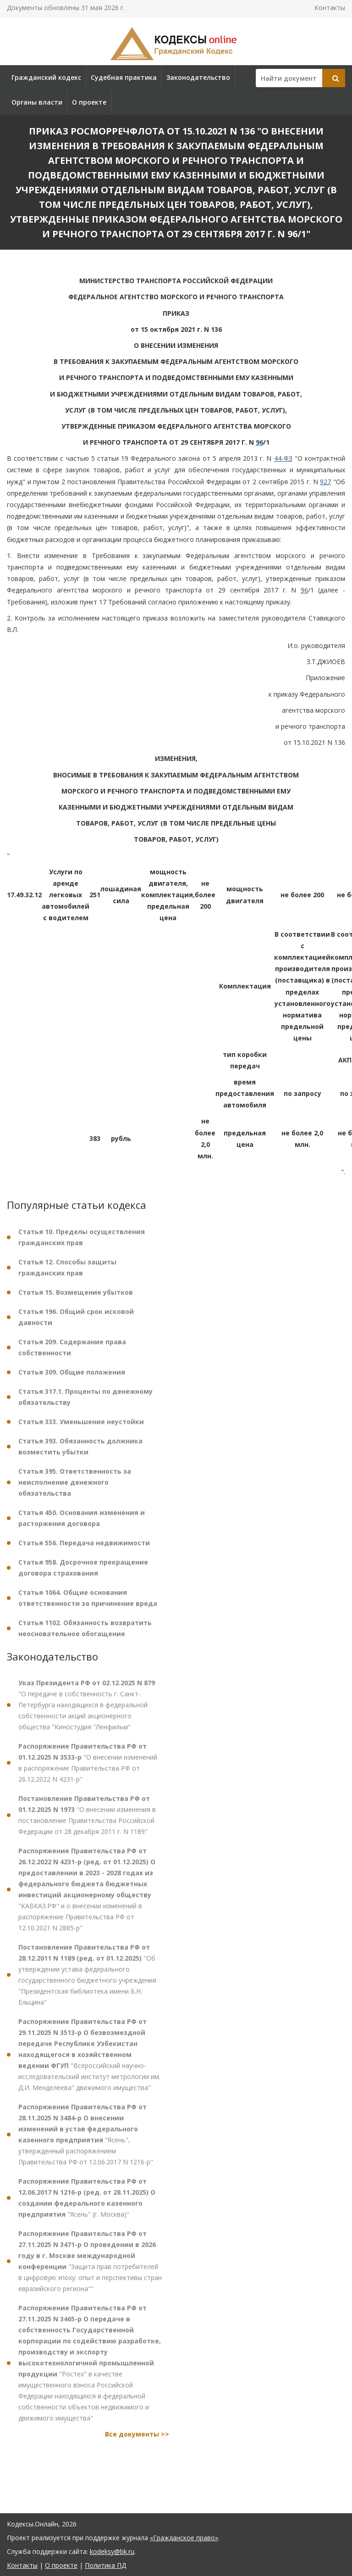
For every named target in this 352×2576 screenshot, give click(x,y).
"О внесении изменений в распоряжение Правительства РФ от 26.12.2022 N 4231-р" (87, 1770)
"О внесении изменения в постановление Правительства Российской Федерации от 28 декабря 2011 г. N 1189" (87, 1823)
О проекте (89, 102)
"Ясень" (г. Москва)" (86, 2205)
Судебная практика (124, 77)
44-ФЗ (283, 458)
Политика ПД (105, 2565)
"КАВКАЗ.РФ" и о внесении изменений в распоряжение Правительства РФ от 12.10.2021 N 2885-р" (86, 1897)
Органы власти (36, 102)
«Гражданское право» (184, 2537)
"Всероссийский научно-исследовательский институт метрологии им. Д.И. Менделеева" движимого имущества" (89, 2062)
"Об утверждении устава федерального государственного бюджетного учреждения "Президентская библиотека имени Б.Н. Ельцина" (87, 1982)
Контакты (329, 7)
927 (325, 481)
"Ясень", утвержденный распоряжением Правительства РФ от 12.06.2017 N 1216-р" (85, 2142)
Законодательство (198, 77)
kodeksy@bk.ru (112, 2551)
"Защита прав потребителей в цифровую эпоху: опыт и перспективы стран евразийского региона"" (90, 2269)
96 (259, 442)
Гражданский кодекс (46, 77)
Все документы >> (137, 2441)
